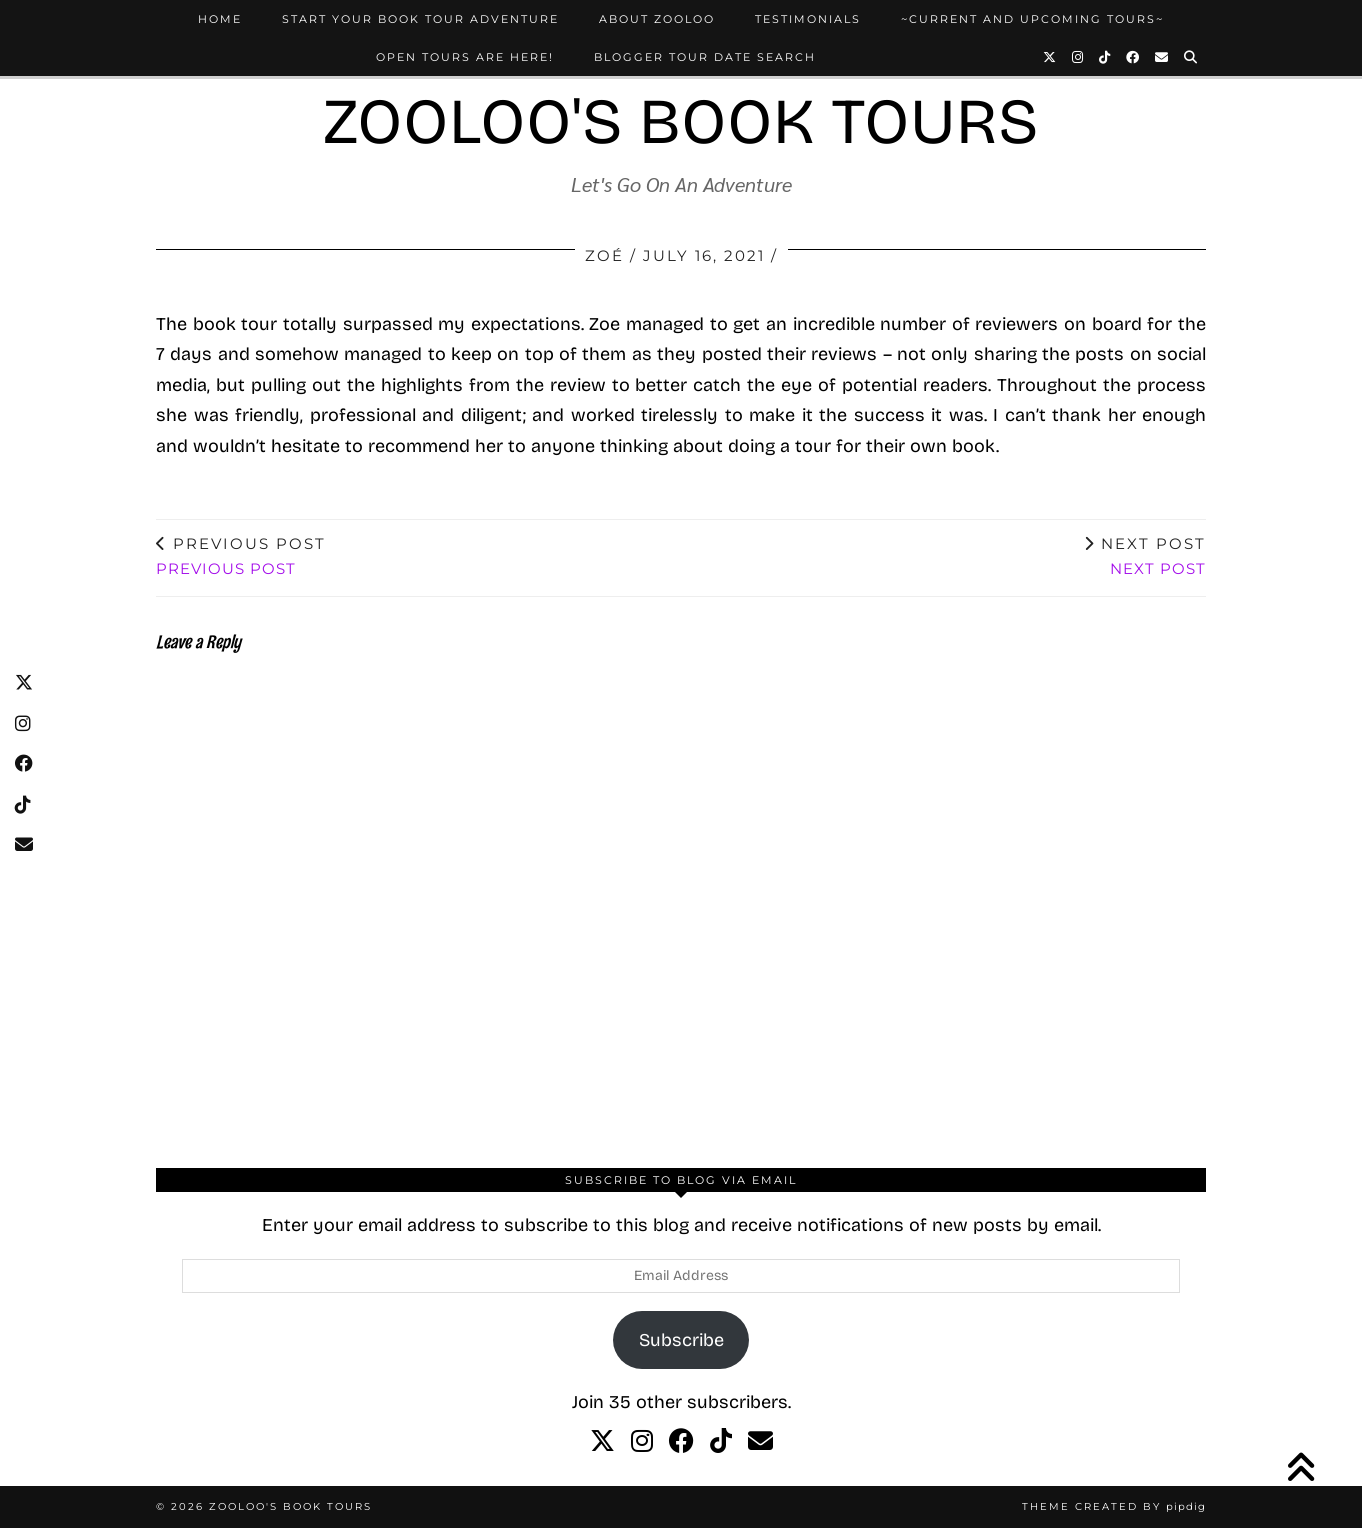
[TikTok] (1105, 57)
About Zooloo (657, 19)
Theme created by (1114, 1506)
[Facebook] (1133, 57)
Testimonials (808, 19)
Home (220, 19)
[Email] (1162, 57)
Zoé (604, 255)
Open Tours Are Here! (465, 57)
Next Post (1145, 556)
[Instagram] (1078, 57)
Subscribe (681, 1340)
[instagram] (642, 1442)
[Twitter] (1050, 57)
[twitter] (602, 1442)
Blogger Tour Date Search (705, 57)
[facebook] (681, 1442)
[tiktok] (721, 1442)
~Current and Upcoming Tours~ (1032, 19)
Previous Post (241, 556)
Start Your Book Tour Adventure (420, 19)
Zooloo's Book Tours (681, 121)
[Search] (1191, 57)
